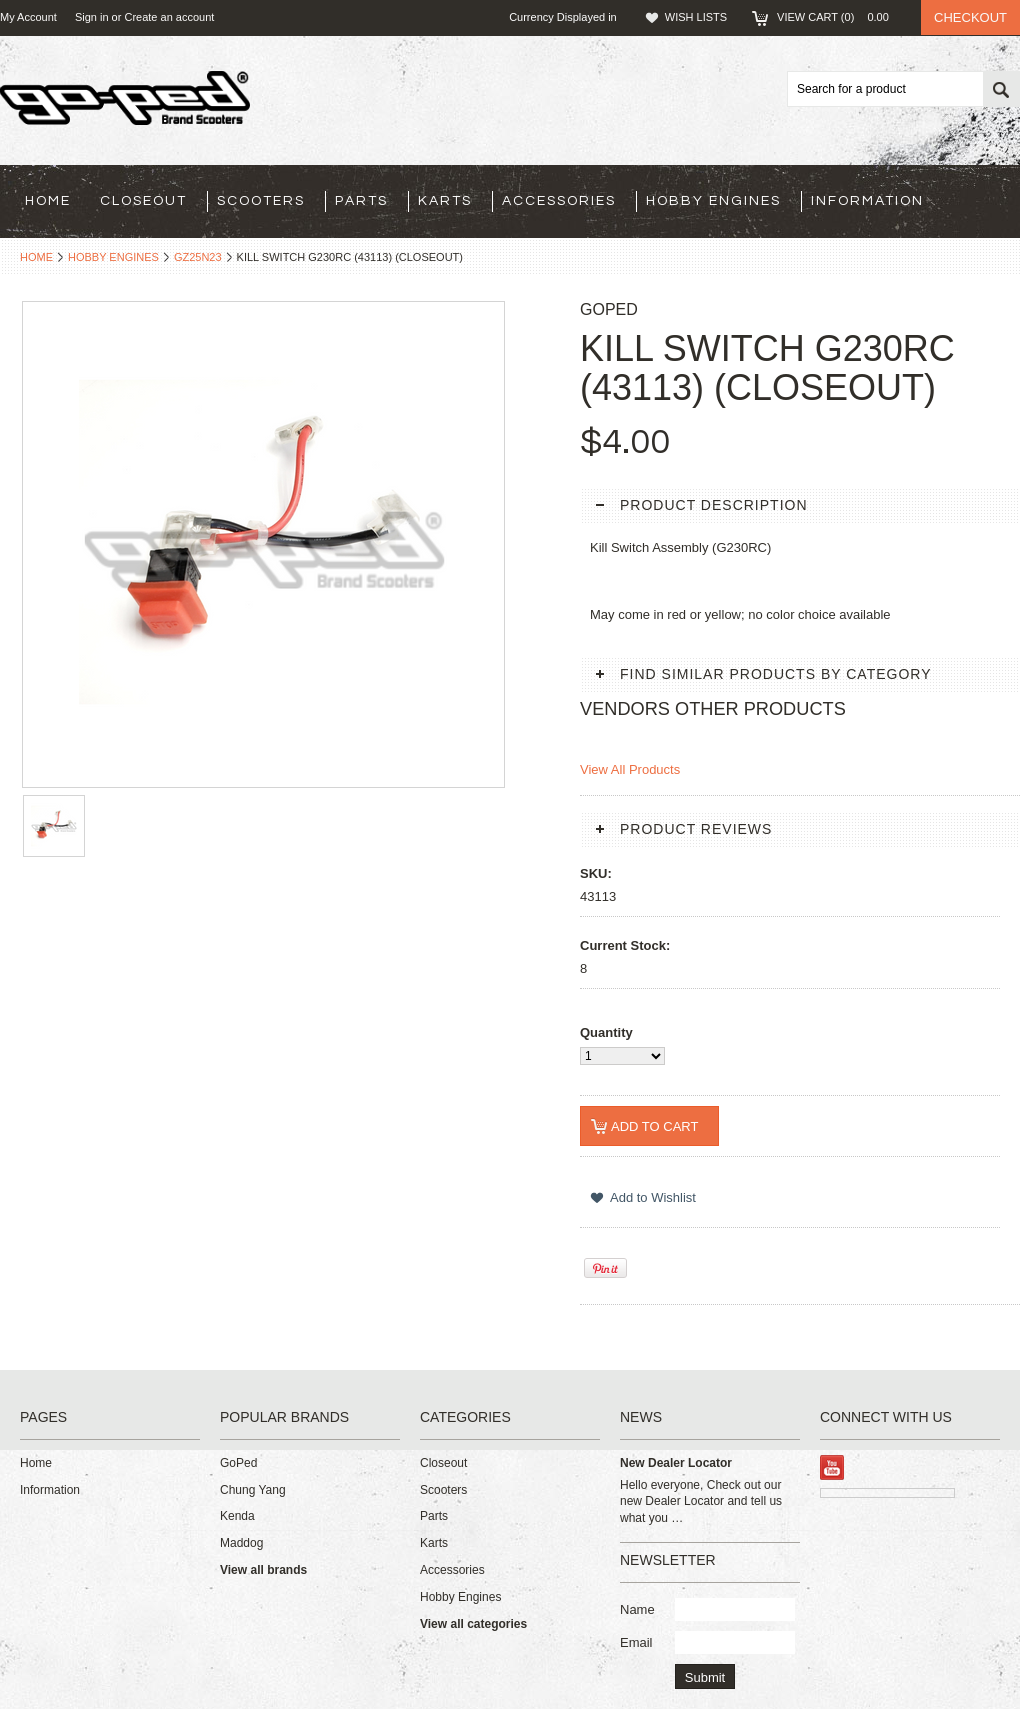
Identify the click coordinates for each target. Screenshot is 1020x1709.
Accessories (559, 201)
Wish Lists (696, 17)
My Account (28, 17)
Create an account (169, 17)
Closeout (143, 201)
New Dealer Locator (676, 1463)
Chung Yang (253, 1490)
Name (637, 1609)
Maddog (241, 1543)
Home (36, 257)
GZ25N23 (198, 257)
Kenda (237, 1516)
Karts (445, 201)
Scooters (261, 201)
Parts (361, 201)
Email (636, 1642)
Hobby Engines (713, 201)
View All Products (630, 769)
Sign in (92, 17)
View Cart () (839, 17)
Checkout (970, 17)
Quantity (606, 1032)
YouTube (832, 1467)
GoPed (238, 1463)
